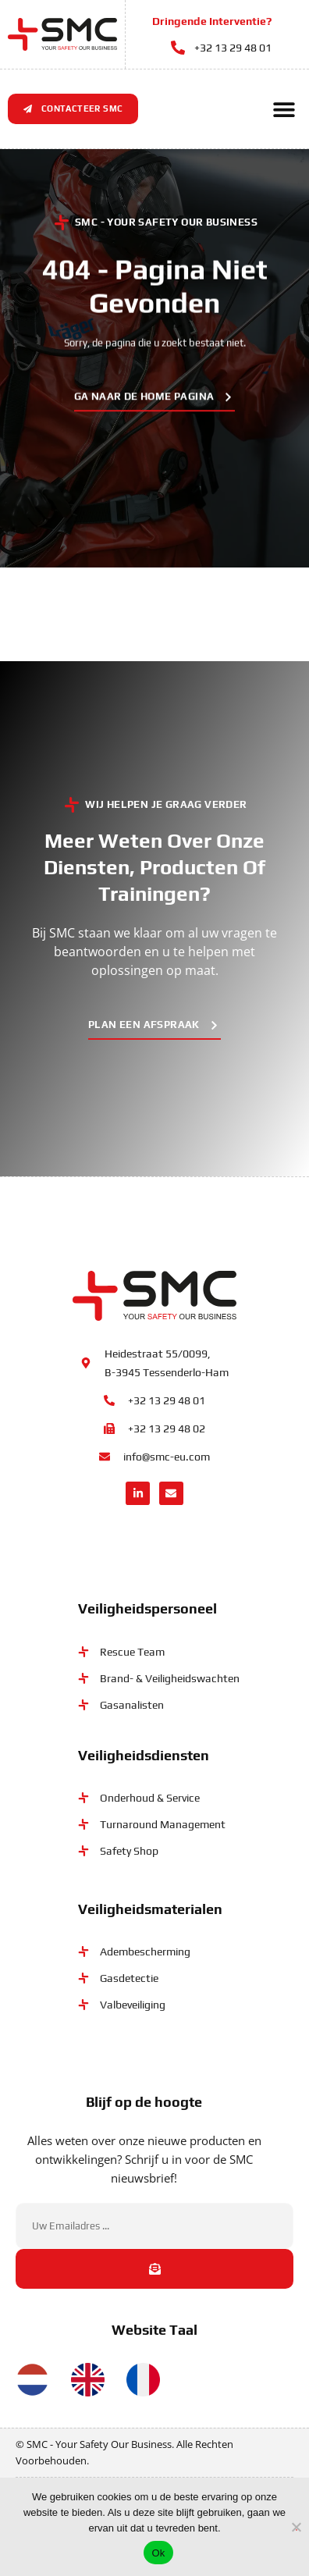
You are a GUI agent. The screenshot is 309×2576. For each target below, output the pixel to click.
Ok (158, 2553)
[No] (296, 2525)
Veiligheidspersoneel (147, 1608)
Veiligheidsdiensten (143, 1754)
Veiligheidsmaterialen (150, 1909)
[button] (283, 108)
